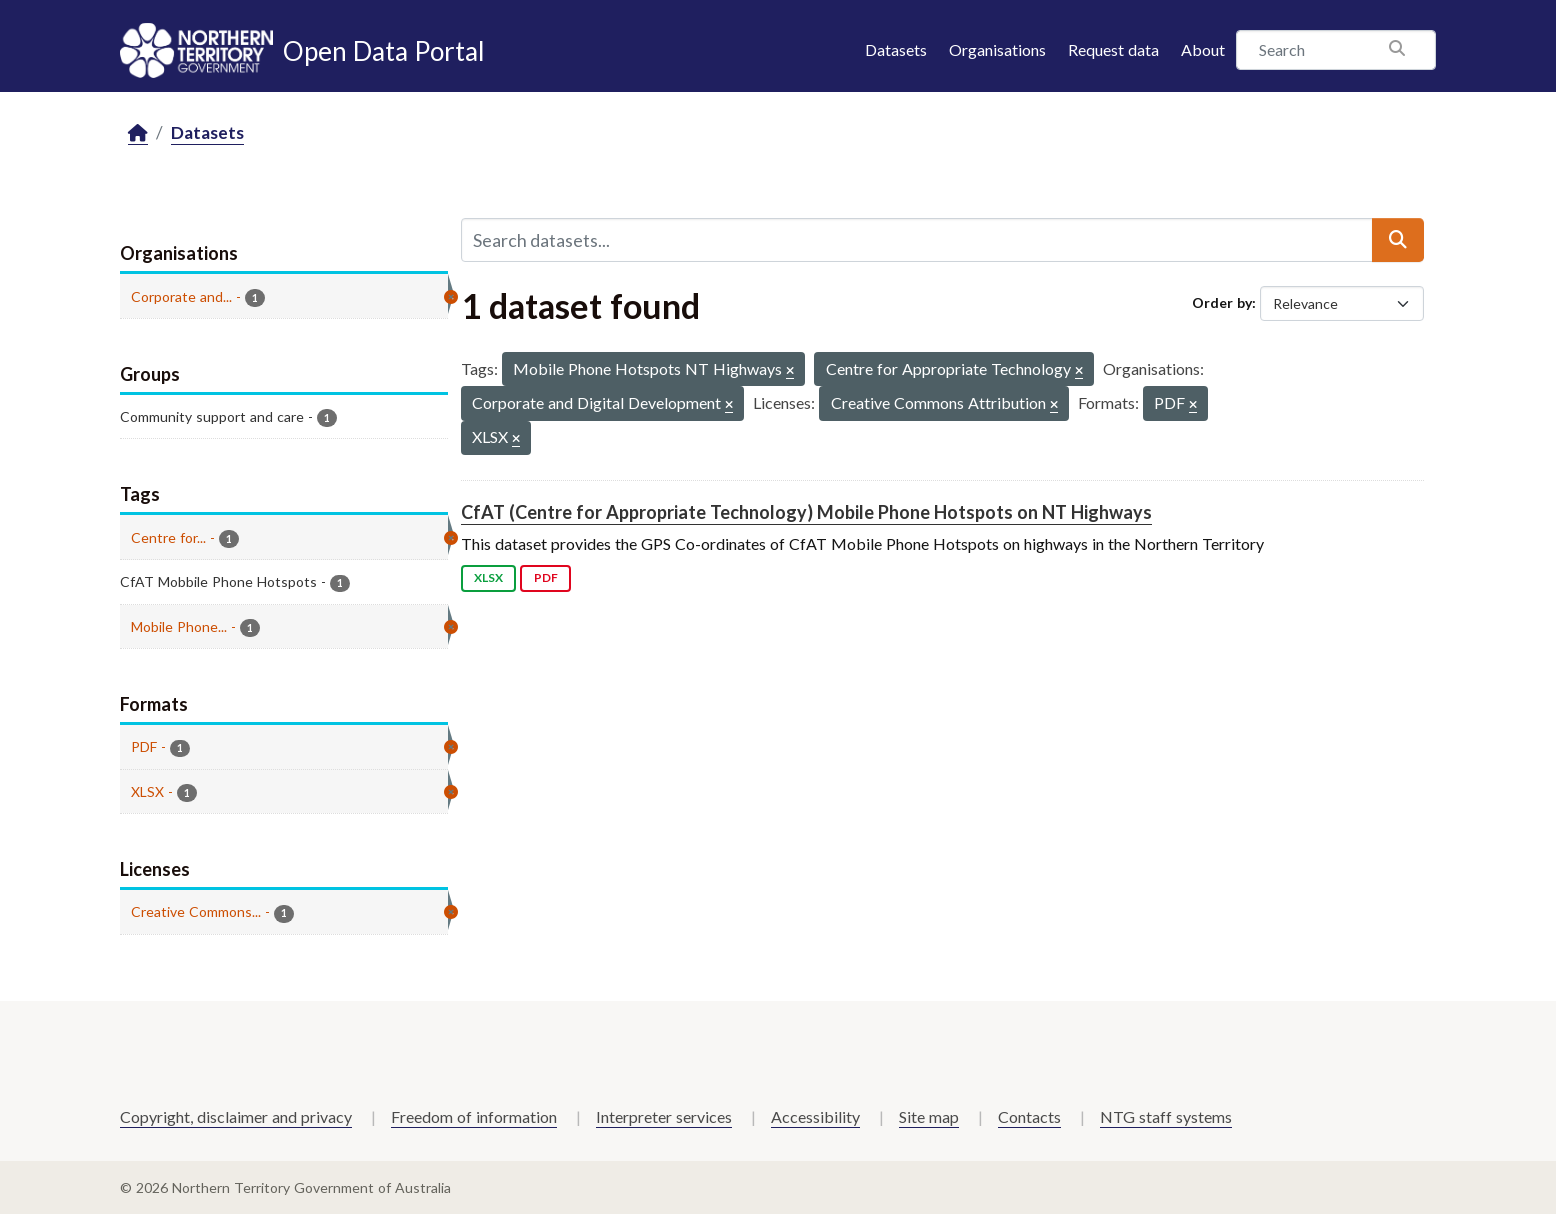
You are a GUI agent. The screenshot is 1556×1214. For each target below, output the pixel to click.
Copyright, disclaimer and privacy (236, 1116)
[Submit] (1398, 240)
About (1203, 49)
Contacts (1029, 1116)
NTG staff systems (1166, 1116)
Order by (1222, 302)
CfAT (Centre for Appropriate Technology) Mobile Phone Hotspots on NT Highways (806, 512)
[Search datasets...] (917, 240)
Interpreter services (664, 1116)
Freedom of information (474, 1116)
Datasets (896, 49)
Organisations (997, 49)
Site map (929, 1116)
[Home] (138, 133)
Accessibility (815, 1116)
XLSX (488, 577)
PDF (546, 577)
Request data (1113, 49)
